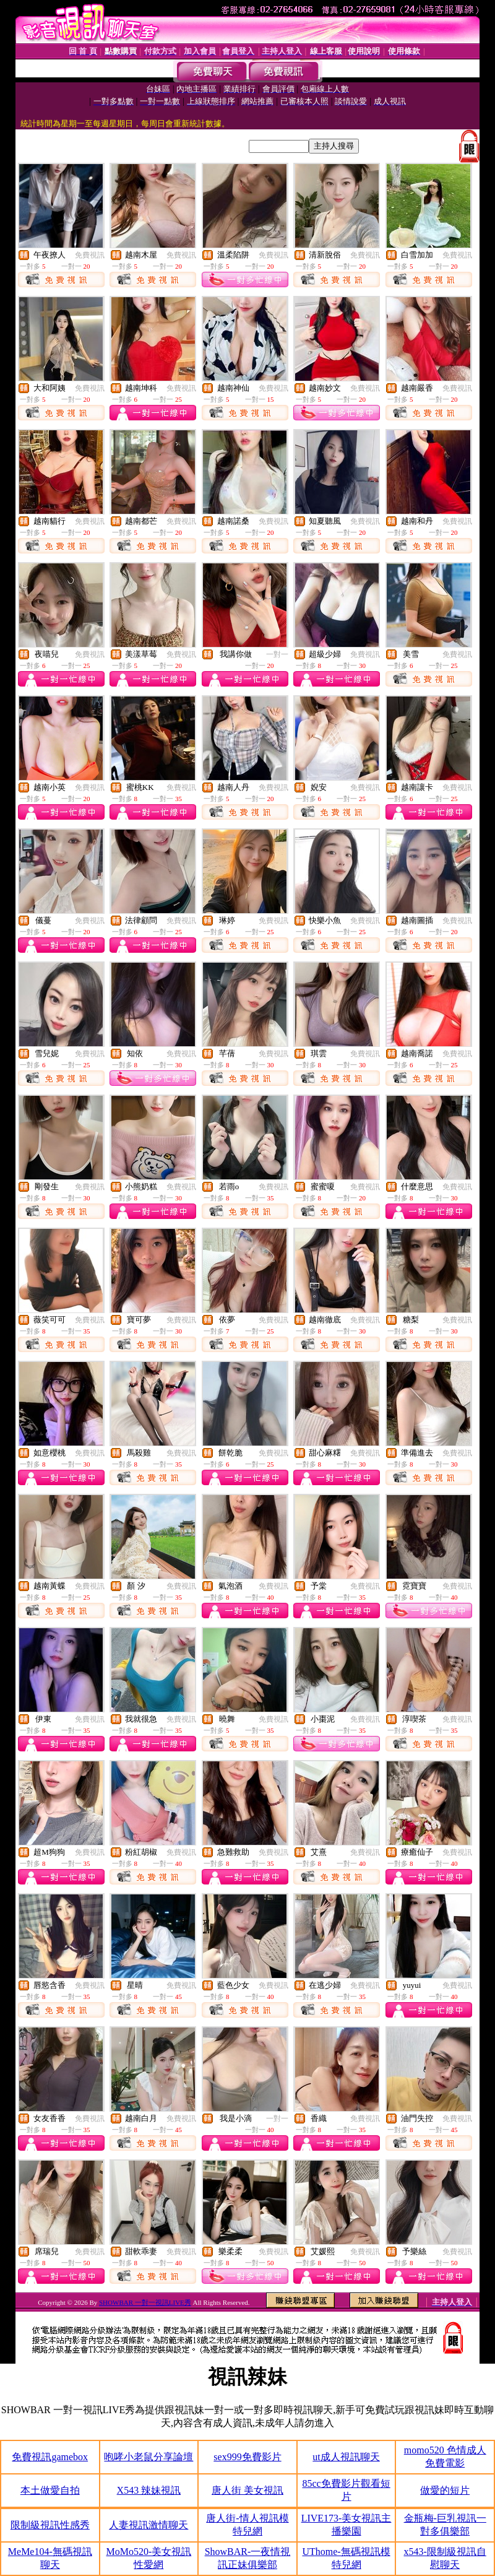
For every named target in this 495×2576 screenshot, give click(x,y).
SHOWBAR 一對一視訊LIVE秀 (145, 2302)
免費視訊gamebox (50, 2457)
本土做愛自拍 (50, 2490)
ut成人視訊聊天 (345, 2457)
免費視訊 (90, 255)
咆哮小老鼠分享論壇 (148, 2457)
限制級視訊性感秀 (50, 2525)
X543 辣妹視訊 (149, 2490)
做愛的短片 (445, 2490)
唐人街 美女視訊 (247, 2490)
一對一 (277, 654)
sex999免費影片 (247, 2457)
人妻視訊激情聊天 (148, 2525)
